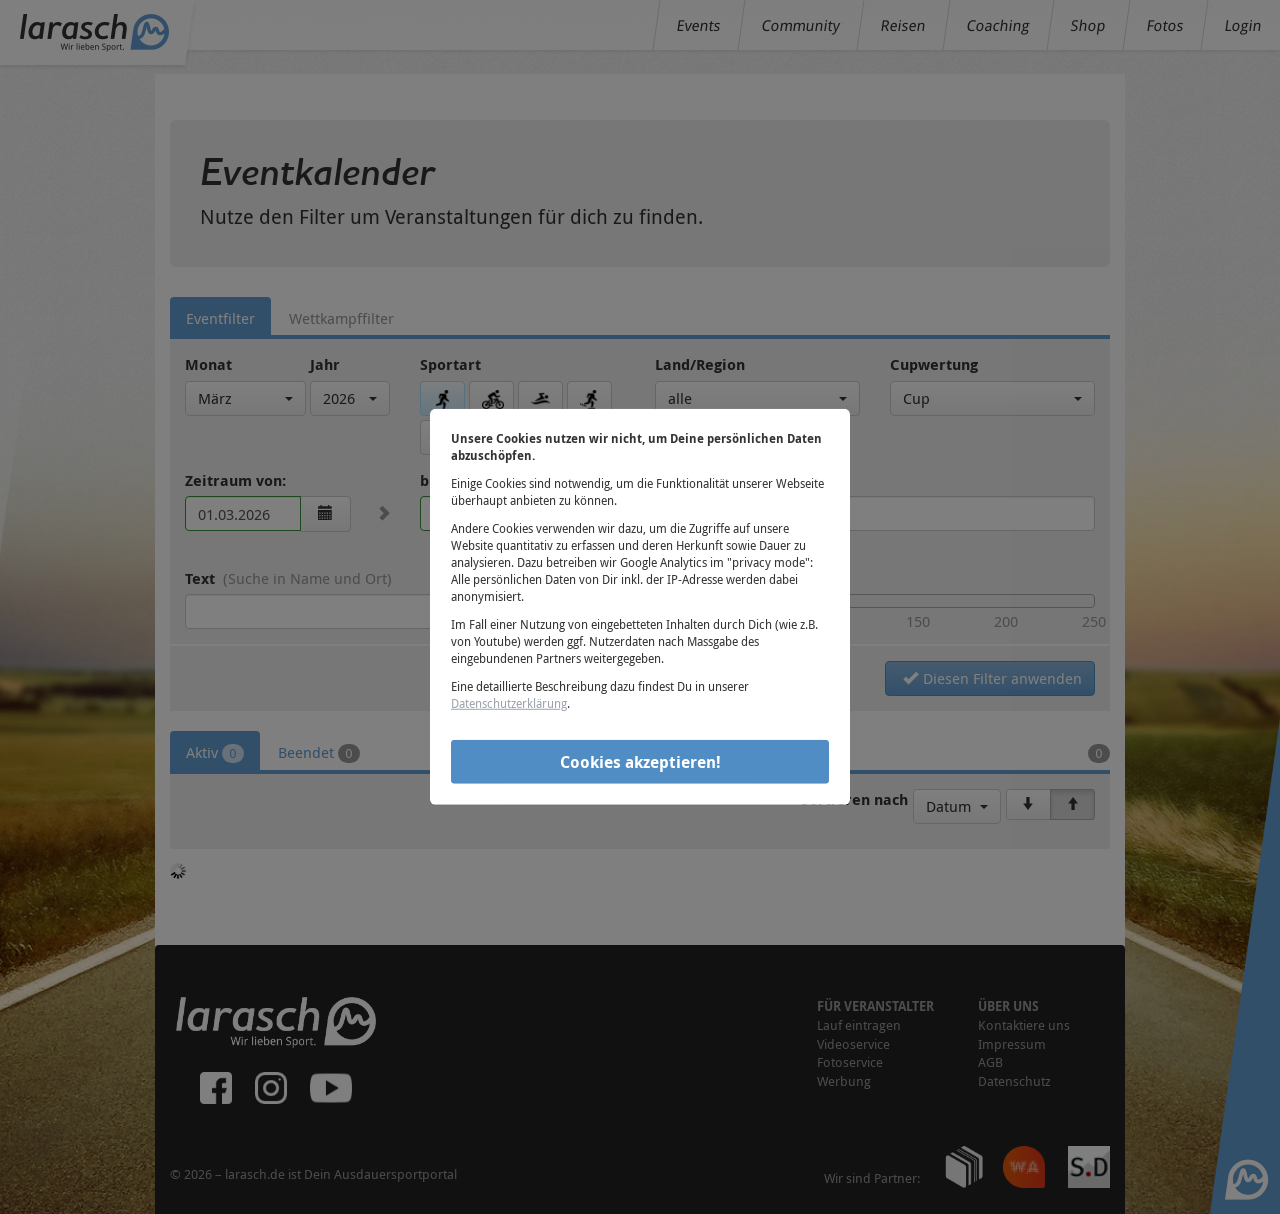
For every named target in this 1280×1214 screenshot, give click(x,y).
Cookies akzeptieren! (640, 761)
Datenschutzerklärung (509, 703)
